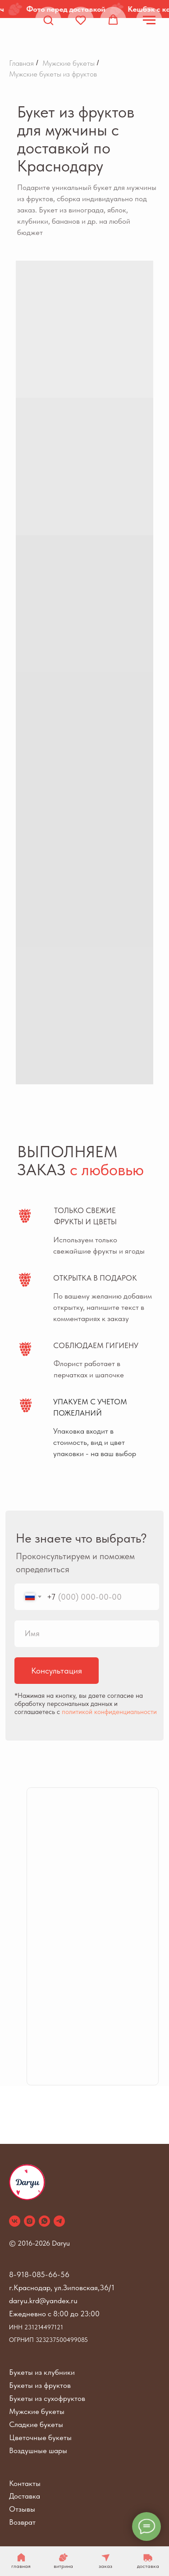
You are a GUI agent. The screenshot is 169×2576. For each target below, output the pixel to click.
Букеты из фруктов (40, 2385)
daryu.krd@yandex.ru (43, 2300)
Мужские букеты (68, 63)
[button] (48, 19)
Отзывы (22, 2508)
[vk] (14, 2221)
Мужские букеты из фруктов (53, 73)
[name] (86, 1633)
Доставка (24, 2495)
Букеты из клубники (42, 2372)
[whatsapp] (44, 2221)
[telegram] (59, 2221)
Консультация (56, 1670)
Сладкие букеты (36, 2424)
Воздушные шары (38, 2450)
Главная (21, 63)
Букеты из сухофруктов (47, 2398)
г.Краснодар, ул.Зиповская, (54, 2287)
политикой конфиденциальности (109, 1712)
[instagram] (29, 2221)
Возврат (22, 2521)
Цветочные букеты (40, 2437)
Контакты (25, 2483)
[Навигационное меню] (149, 20)
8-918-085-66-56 (39, 2274)
